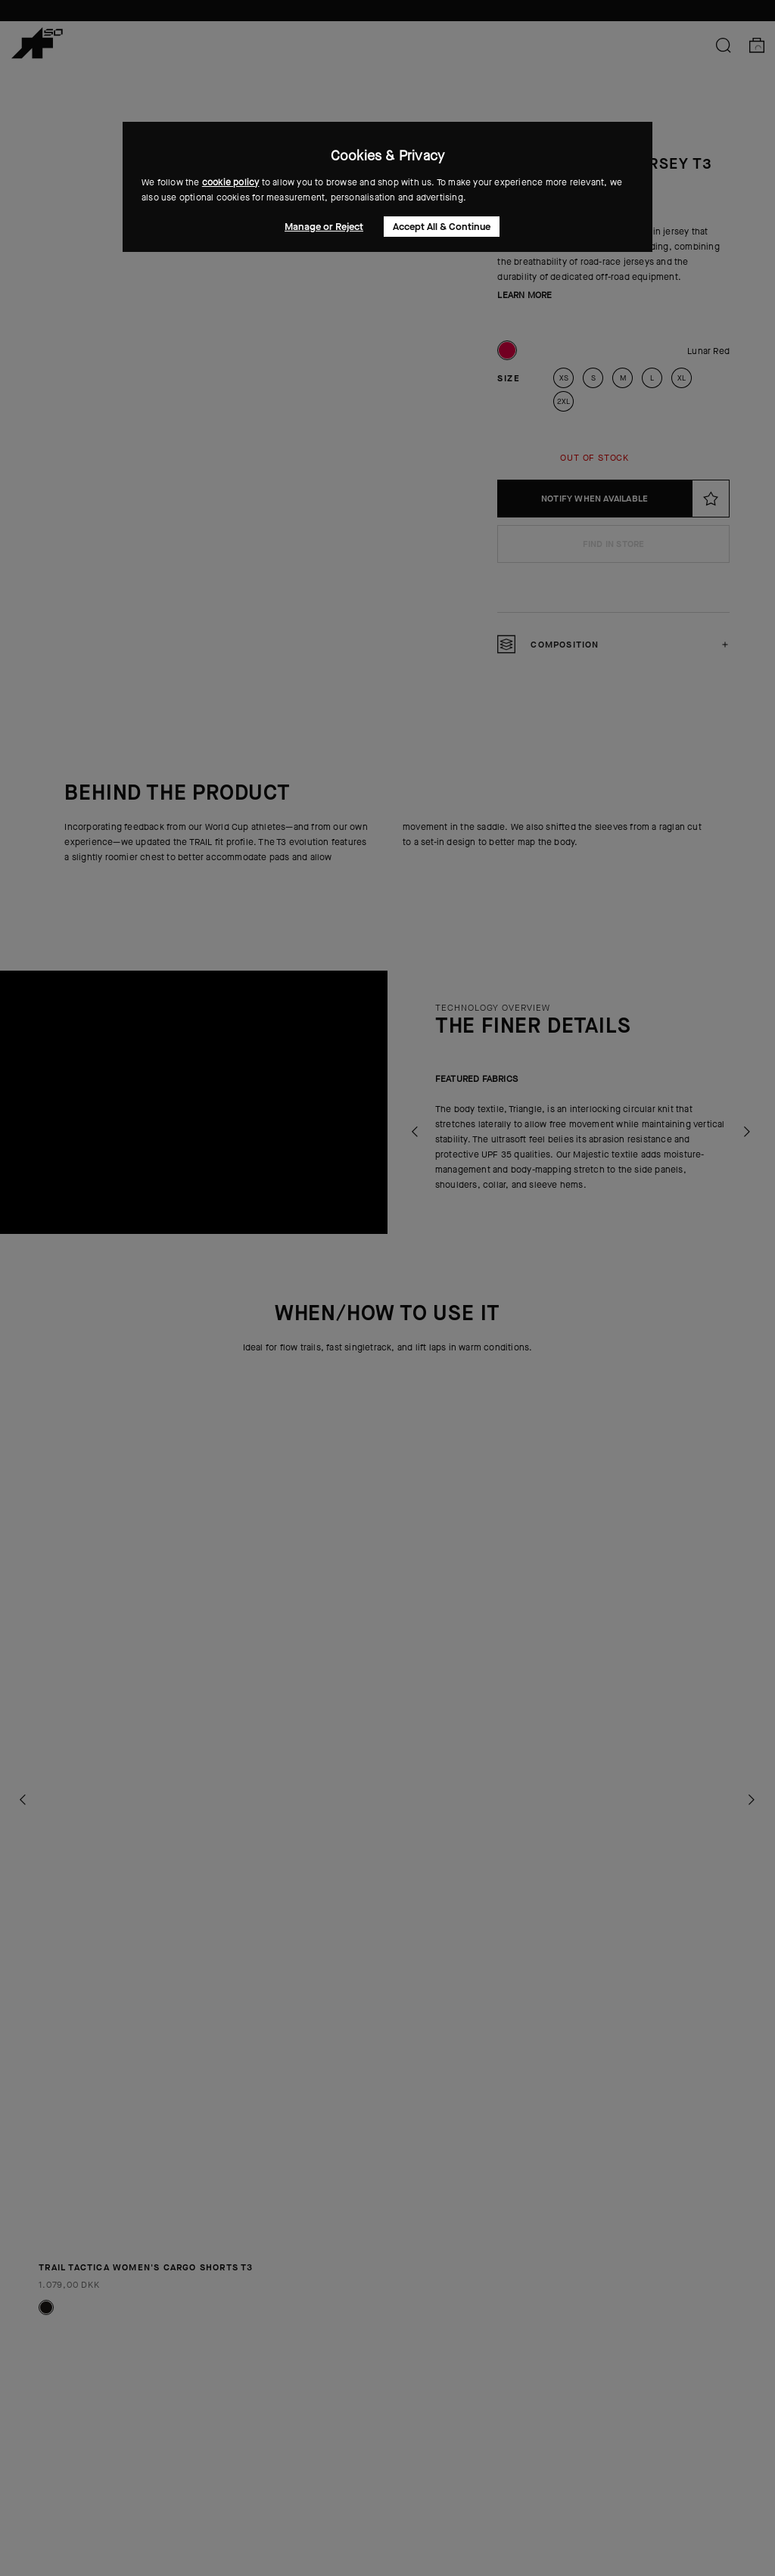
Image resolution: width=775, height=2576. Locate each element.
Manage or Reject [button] (324, 226)
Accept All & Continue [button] (441, 226)
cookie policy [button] (231, 182)
